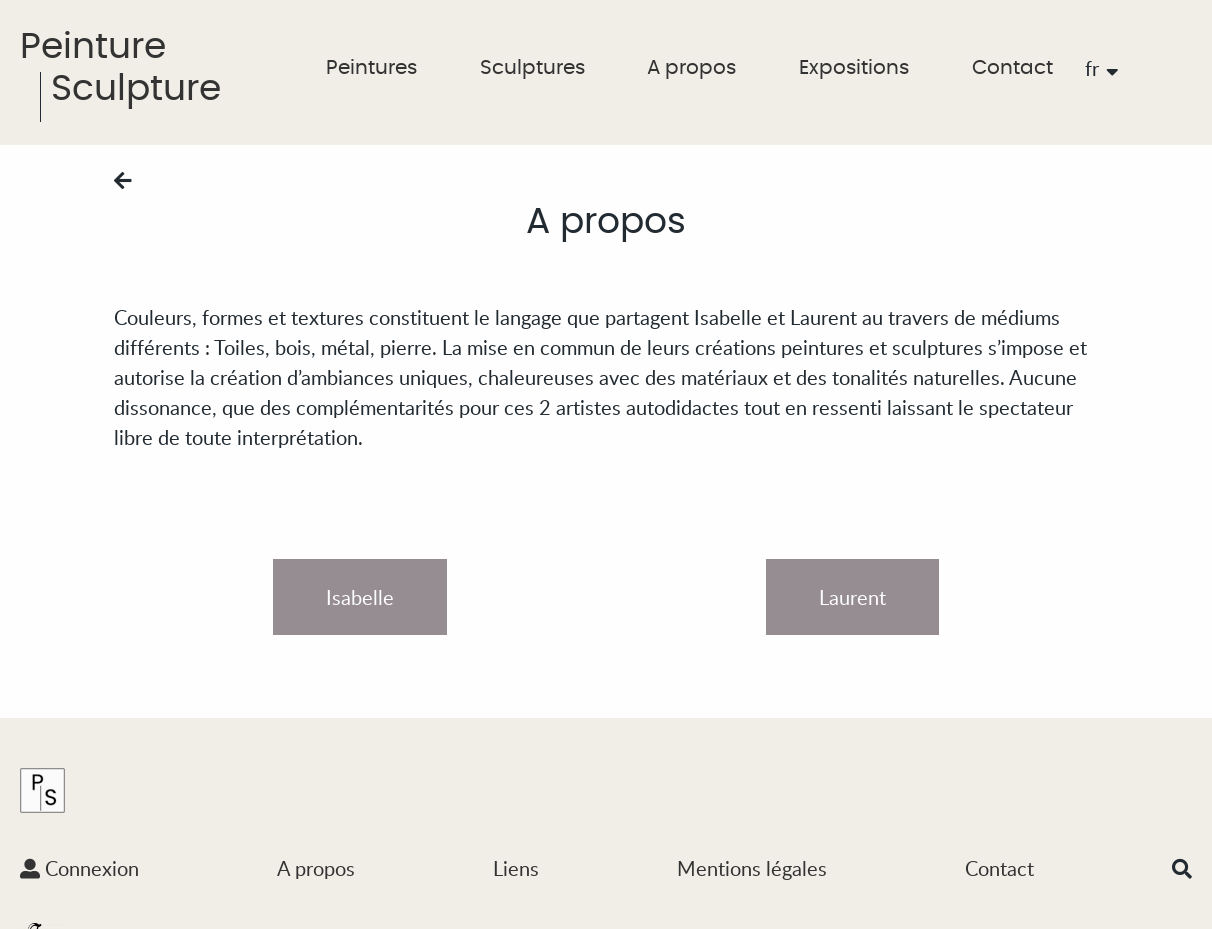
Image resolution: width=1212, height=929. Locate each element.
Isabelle (360, 597)
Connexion (79, 868)
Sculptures (532, 68)
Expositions (854, 68)
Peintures (371, 68)
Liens (516, 868)
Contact (1012, 68)
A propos (691, 68)
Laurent (852, 597)
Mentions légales (752, 868)
